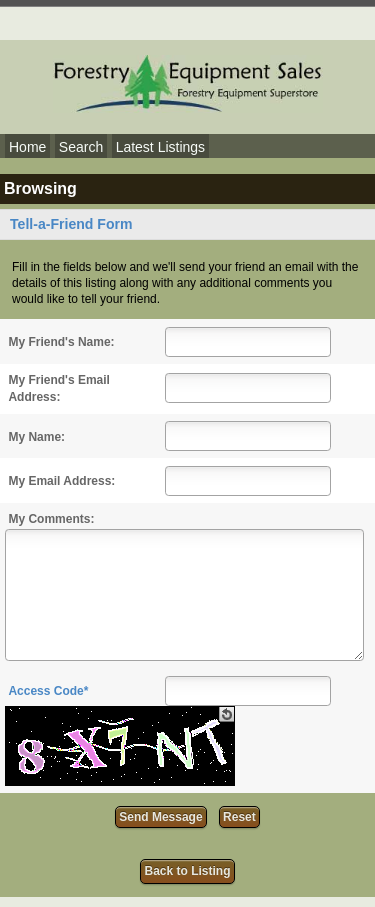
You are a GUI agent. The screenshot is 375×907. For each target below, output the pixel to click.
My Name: (36, 437)
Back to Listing (187, 871)
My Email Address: (61, 481)
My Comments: (51, 519)
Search (81, 147)
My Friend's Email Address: (59, 388)
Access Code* (48, 691)
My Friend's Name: (61, 342)
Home (27, 147)
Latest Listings (161, 147)
